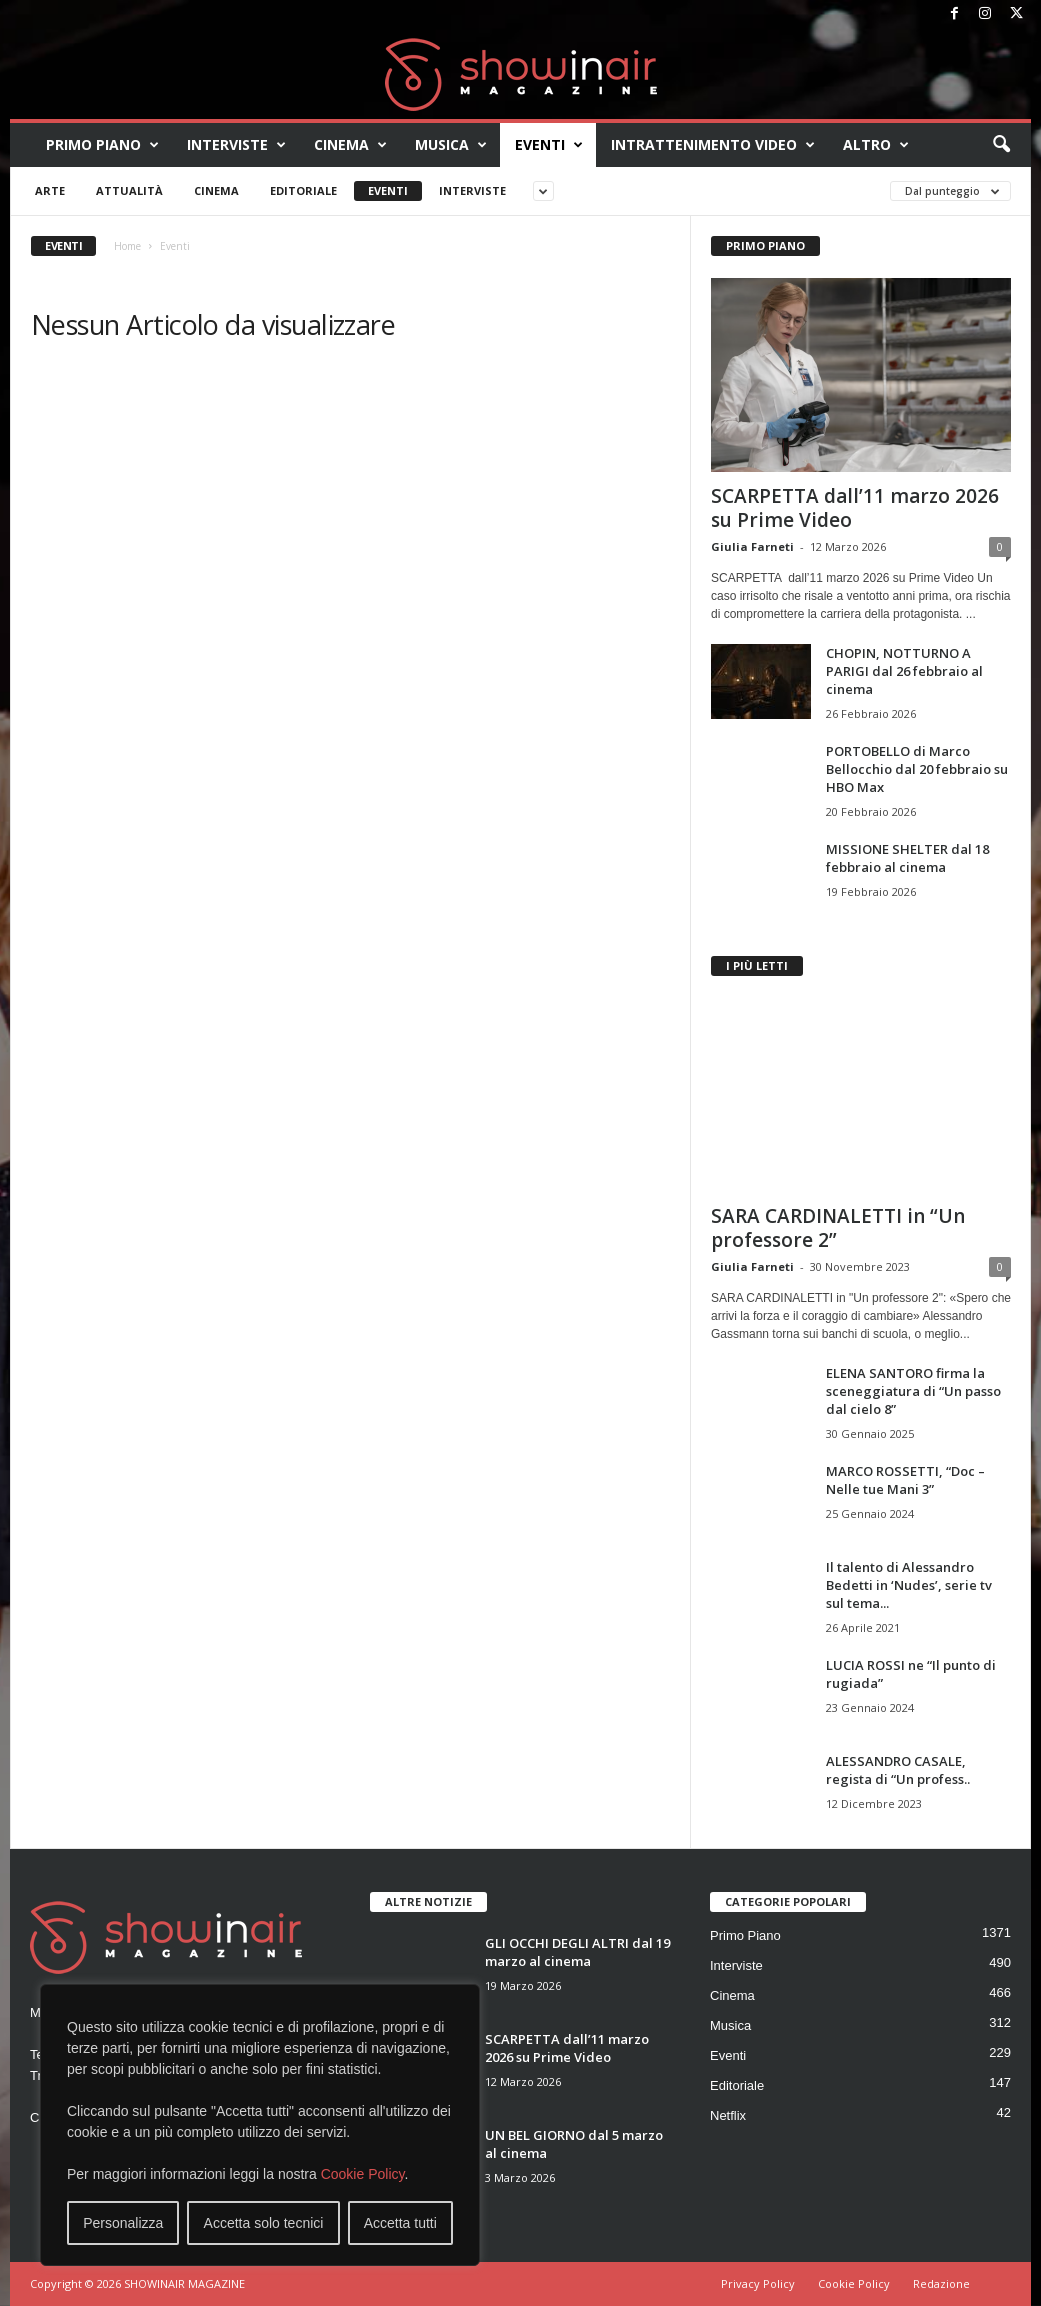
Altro (876, 145)
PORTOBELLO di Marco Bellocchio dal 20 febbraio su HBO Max (917, 769)
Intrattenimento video (713, 145)
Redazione (941, 2283)
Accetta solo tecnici (264, 2223)
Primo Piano (102, 145)
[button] (1001, 145)
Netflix (728, 2115)
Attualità (129, 190)
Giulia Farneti (752, 546)
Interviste (236, 145)
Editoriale (303, 190)
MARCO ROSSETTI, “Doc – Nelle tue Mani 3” (905, 1480)
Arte (50, 190)
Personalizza (123, 2223)
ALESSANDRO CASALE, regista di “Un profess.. (898, 1770)
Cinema (350, 145)
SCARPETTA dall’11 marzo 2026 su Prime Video (855, 508)
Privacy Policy (758, 2283)
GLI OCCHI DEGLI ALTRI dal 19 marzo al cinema (577, 1952)
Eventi (549, 145)
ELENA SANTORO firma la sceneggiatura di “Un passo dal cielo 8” (913, 1391)
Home (127, 246)
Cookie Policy (363, 2174)
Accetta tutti (400, 2223)
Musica (451, 145)
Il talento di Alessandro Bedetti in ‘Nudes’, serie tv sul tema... (909, 1585)
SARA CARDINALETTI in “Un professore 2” (838, 1228)
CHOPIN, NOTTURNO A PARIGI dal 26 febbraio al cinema (904, 671)
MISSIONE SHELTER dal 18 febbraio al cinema (907, 858)
